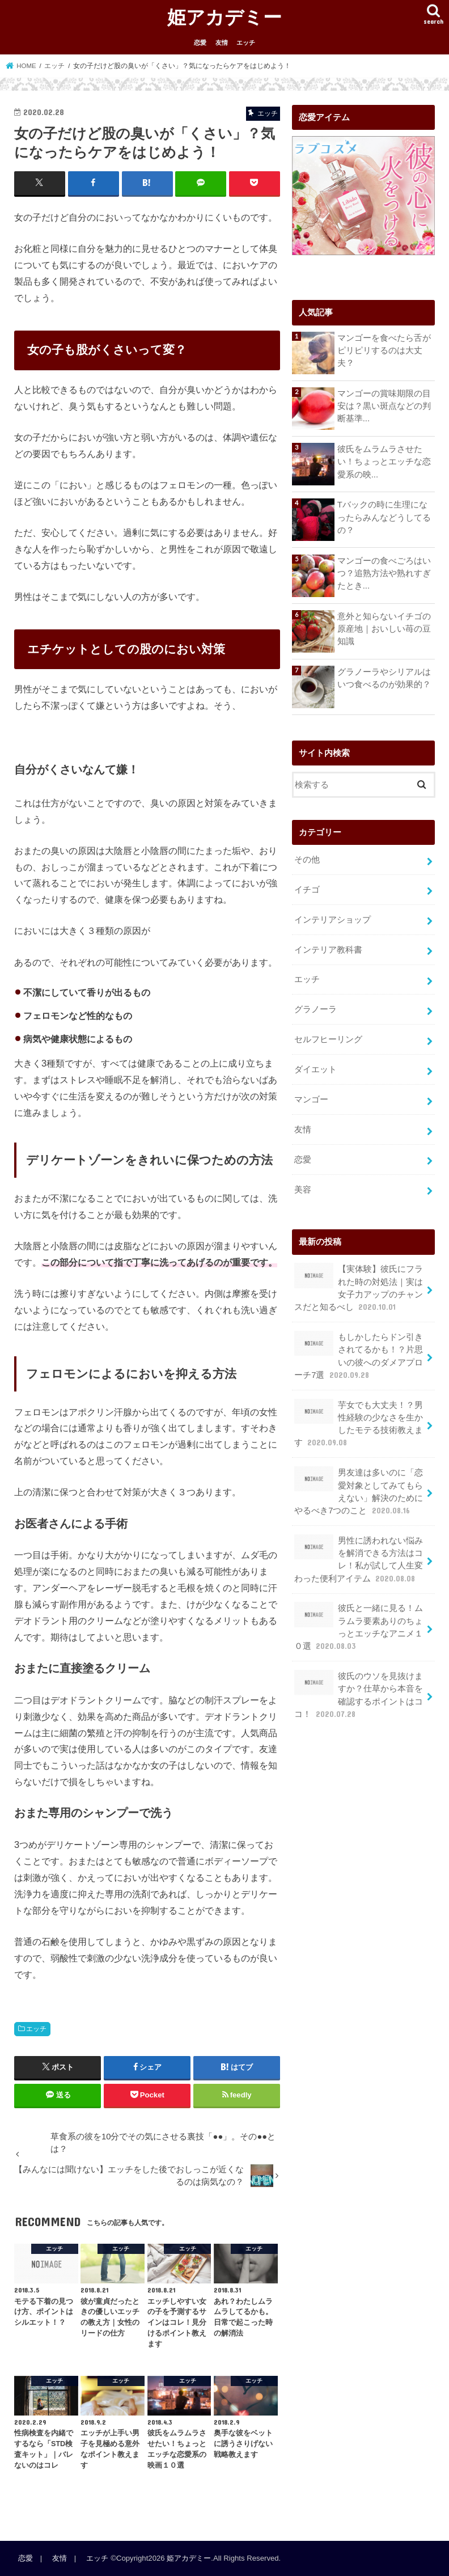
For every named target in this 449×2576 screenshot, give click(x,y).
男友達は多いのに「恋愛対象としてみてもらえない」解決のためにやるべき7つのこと (358, 1491)
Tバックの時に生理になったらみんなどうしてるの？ (384, 517)
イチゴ (307, 889)
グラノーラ (315, 1009)
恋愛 (200, 42)
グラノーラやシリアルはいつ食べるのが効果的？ (384, 678)
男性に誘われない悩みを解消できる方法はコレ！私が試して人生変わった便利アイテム (358, 1559)
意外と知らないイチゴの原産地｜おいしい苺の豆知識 (384, 629)
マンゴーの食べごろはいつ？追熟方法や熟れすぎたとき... (384, 573)
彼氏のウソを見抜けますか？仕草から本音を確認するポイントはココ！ (358, 1695)
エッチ (245, 42)
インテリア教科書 (328, 949)
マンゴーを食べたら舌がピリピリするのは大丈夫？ (384, 350)
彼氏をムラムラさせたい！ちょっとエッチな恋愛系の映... (384, 462)
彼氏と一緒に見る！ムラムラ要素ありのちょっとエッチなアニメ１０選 (358, 1627)
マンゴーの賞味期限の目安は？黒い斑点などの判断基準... (384, 406)
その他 (307, 859)
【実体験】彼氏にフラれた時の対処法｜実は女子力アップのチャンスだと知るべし (358, 1288)
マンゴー (311, 1099)
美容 (302, 1189)
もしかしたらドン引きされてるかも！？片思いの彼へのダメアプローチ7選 (358, 1356)
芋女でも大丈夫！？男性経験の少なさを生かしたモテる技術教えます (358, 1424)
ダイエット (315, 1069)
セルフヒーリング (328, 1039)
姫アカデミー (224, 17)
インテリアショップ (332, 919)
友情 (221, 42)
